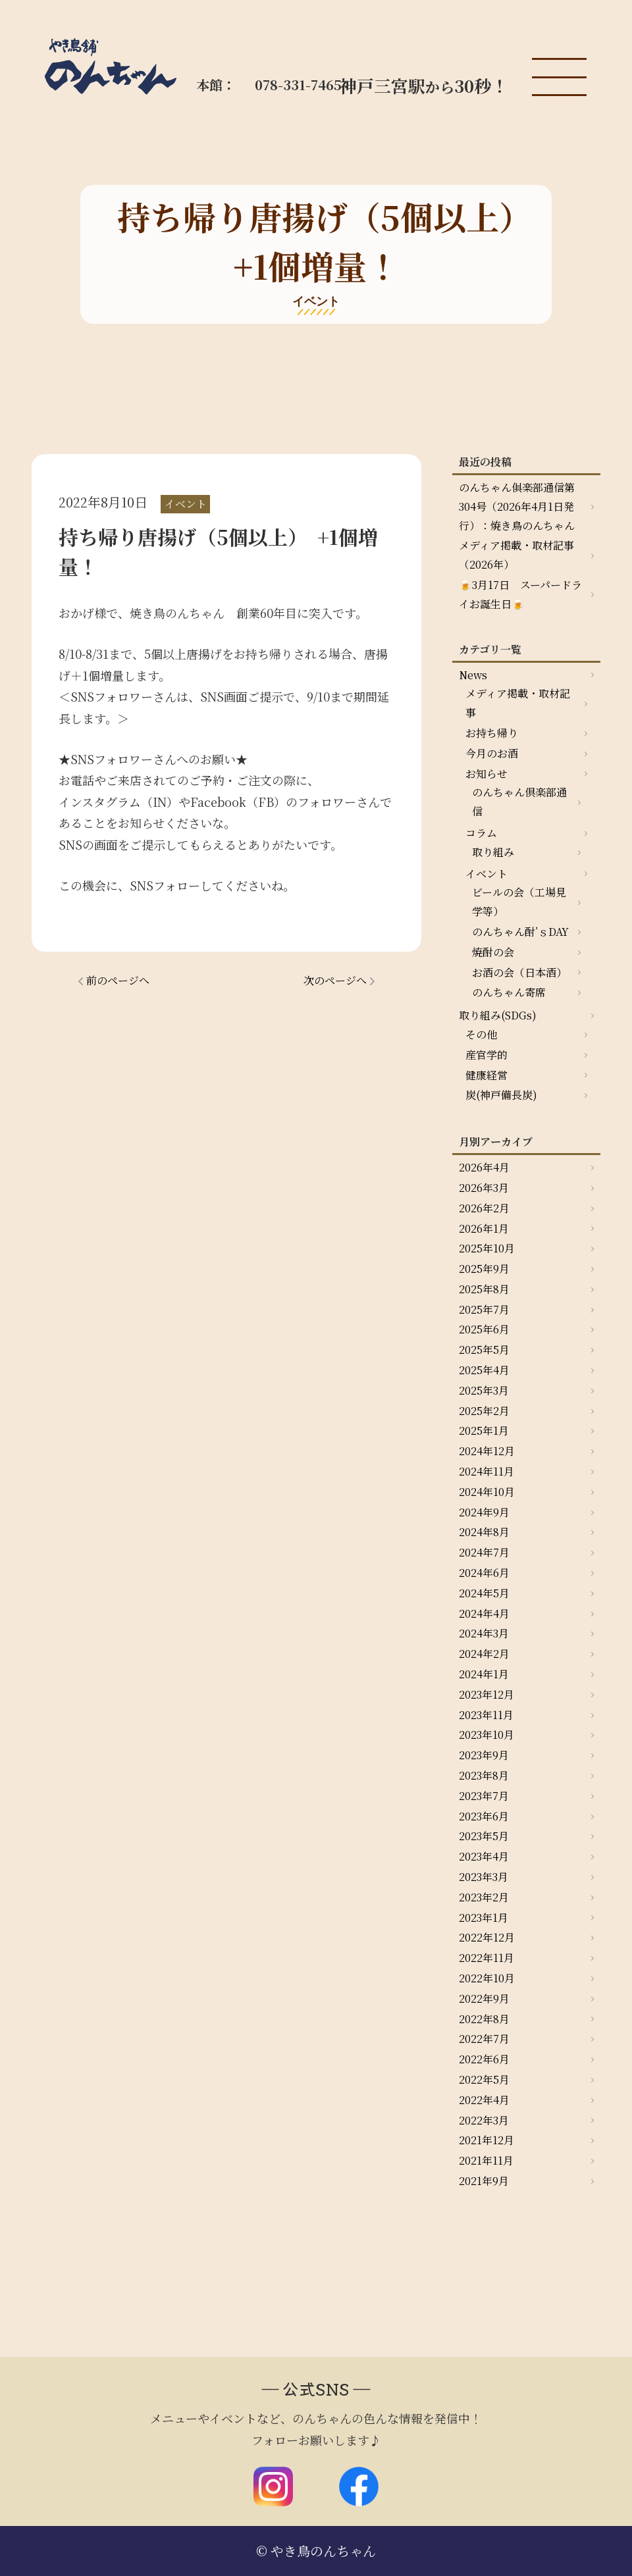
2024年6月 (484, 1572)
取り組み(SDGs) (498, 1015)
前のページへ (117, 980)
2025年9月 (484, 1268)
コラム (481, 832)
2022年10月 (487, 1978)
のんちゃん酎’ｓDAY (520, 931)
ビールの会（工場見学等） (519, 902)
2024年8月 (484, 1531)
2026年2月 (484, 1208)
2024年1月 (484, 1674)
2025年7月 (484, 1309)
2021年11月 (486, 2160)
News (473, 675)
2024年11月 (486, 1471)
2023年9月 (484, 1755)
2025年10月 (487, 1248)
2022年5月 (484, 2079)
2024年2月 (484, 1653)
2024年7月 (484, 1552)
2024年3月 (484, 1633)
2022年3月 (484, 2120)
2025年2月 (484, 1410)
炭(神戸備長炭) (501, 1094)
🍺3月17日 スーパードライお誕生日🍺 (520, 594)
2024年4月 (484, 1613)
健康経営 (486, 1075)
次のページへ (335, 980)
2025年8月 (484, 1289)
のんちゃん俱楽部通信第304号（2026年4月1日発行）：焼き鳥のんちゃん (517, 506)
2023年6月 (484, 1816)
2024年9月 (484, 1512)
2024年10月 (487, 1491)
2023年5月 (484, 1835)
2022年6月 (484, 2059)
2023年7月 (484, 1795)
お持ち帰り (491, 732)
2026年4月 (484, 1167)
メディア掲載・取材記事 (517, 703)
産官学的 (486, 1054)
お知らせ (486, 773)
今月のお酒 (491, 753)
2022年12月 (487, 1937)
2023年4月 (484, 1856)
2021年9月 (484, 2180)
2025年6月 (484, 1329)
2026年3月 (484, 1187)
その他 (481, 1034)
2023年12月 (486, 1694)
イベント (486, 873)
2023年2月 (484, 1897)
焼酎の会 (493, 952)
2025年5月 (484, 1349)
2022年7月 (484, 2038)
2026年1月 (484, 1228)
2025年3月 (484, 1390)
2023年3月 (483, 1876)
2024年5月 (484, 1593)
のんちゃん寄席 (509, 992)
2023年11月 (486, 1714)
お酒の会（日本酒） (519, 972)
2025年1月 (484, 1430)
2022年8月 (484, 2018)
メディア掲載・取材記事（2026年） (516, 555)
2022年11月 (486, 1957)
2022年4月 (484, 2099)
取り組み (493, 852)
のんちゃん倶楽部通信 (519, 802)
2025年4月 (484, 1370)
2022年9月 (484, 1998)
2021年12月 (486, 2140)
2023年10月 (486, 1734)
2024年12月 (487, 1450)
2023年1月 (483, 1917)
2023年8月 (484, 1775)
